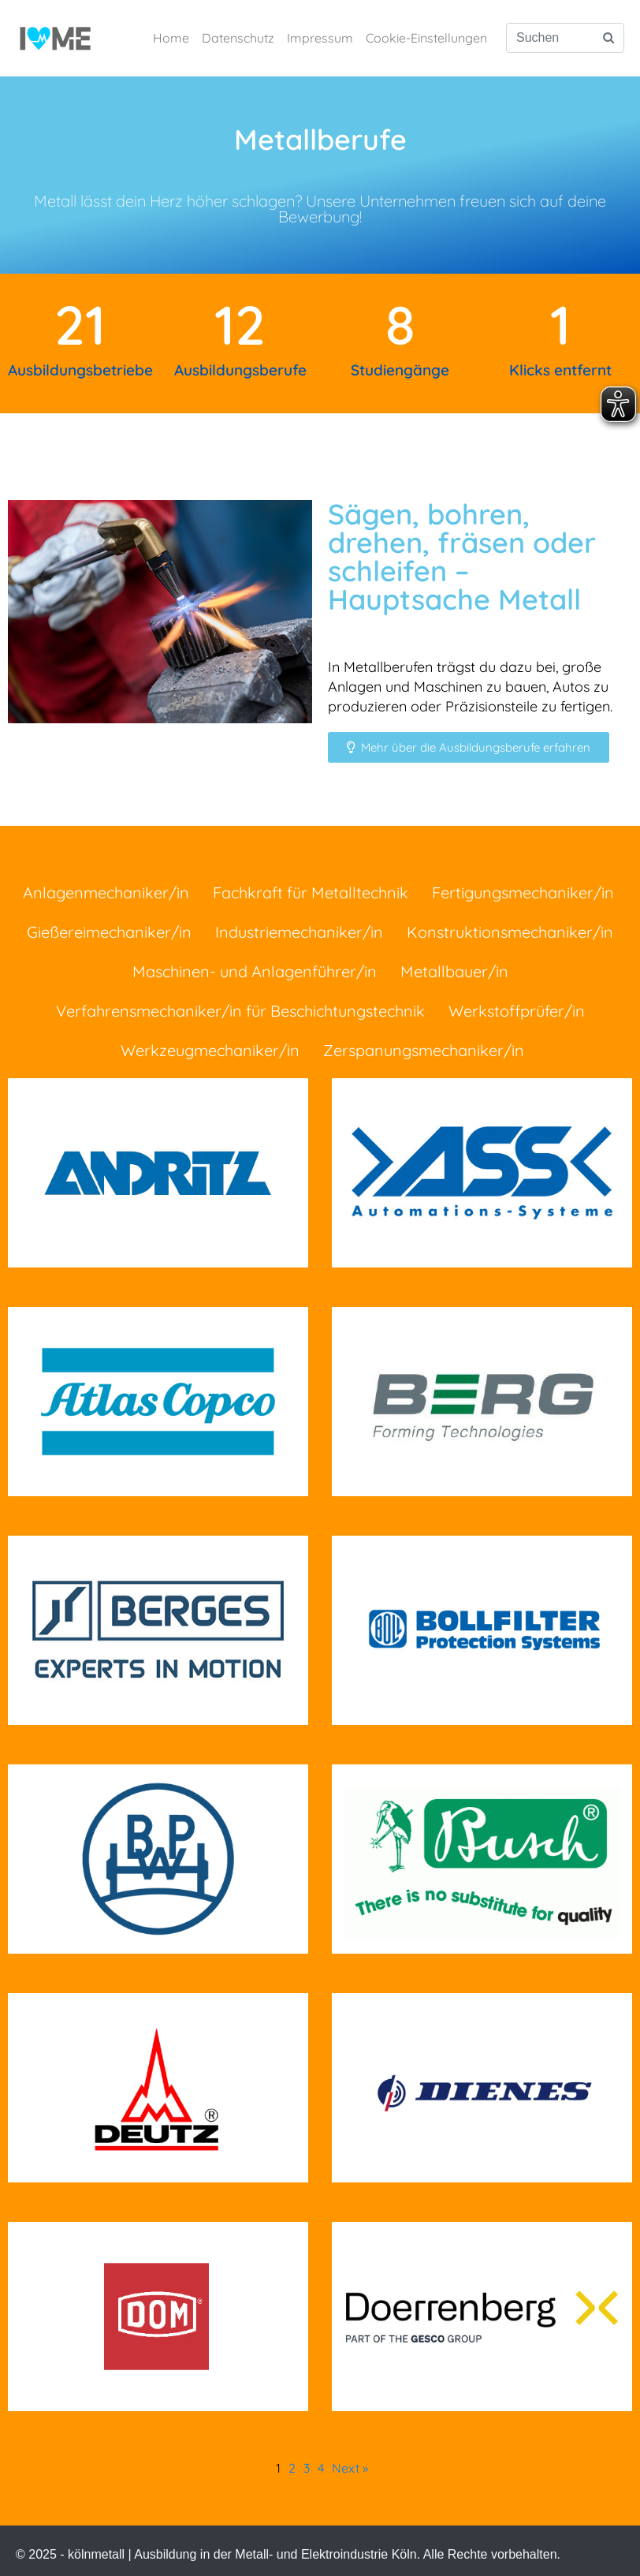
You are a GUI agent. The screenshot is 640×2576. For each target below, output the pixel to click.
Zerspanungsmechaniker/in (423, 1050)
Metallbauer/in (454, 971)
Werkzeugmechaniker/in (210, 1050)
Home (171, 38)
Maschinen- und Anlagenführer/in (254, 971)
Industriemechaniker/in (299, 932)
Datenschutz (238, 38)
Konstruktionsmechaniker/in (510, 932)
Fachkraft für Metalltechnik (310, 892)
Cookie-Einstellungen (426, 38)
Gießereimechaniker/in (109, 932)
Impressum (320, 38)
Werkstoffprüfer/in (516, 1011)
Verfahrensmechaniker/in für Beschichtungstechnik (240, 1011)
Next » (350, 2468)
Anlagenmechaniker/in (106, 892)
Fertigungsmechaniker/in (523, 892)
